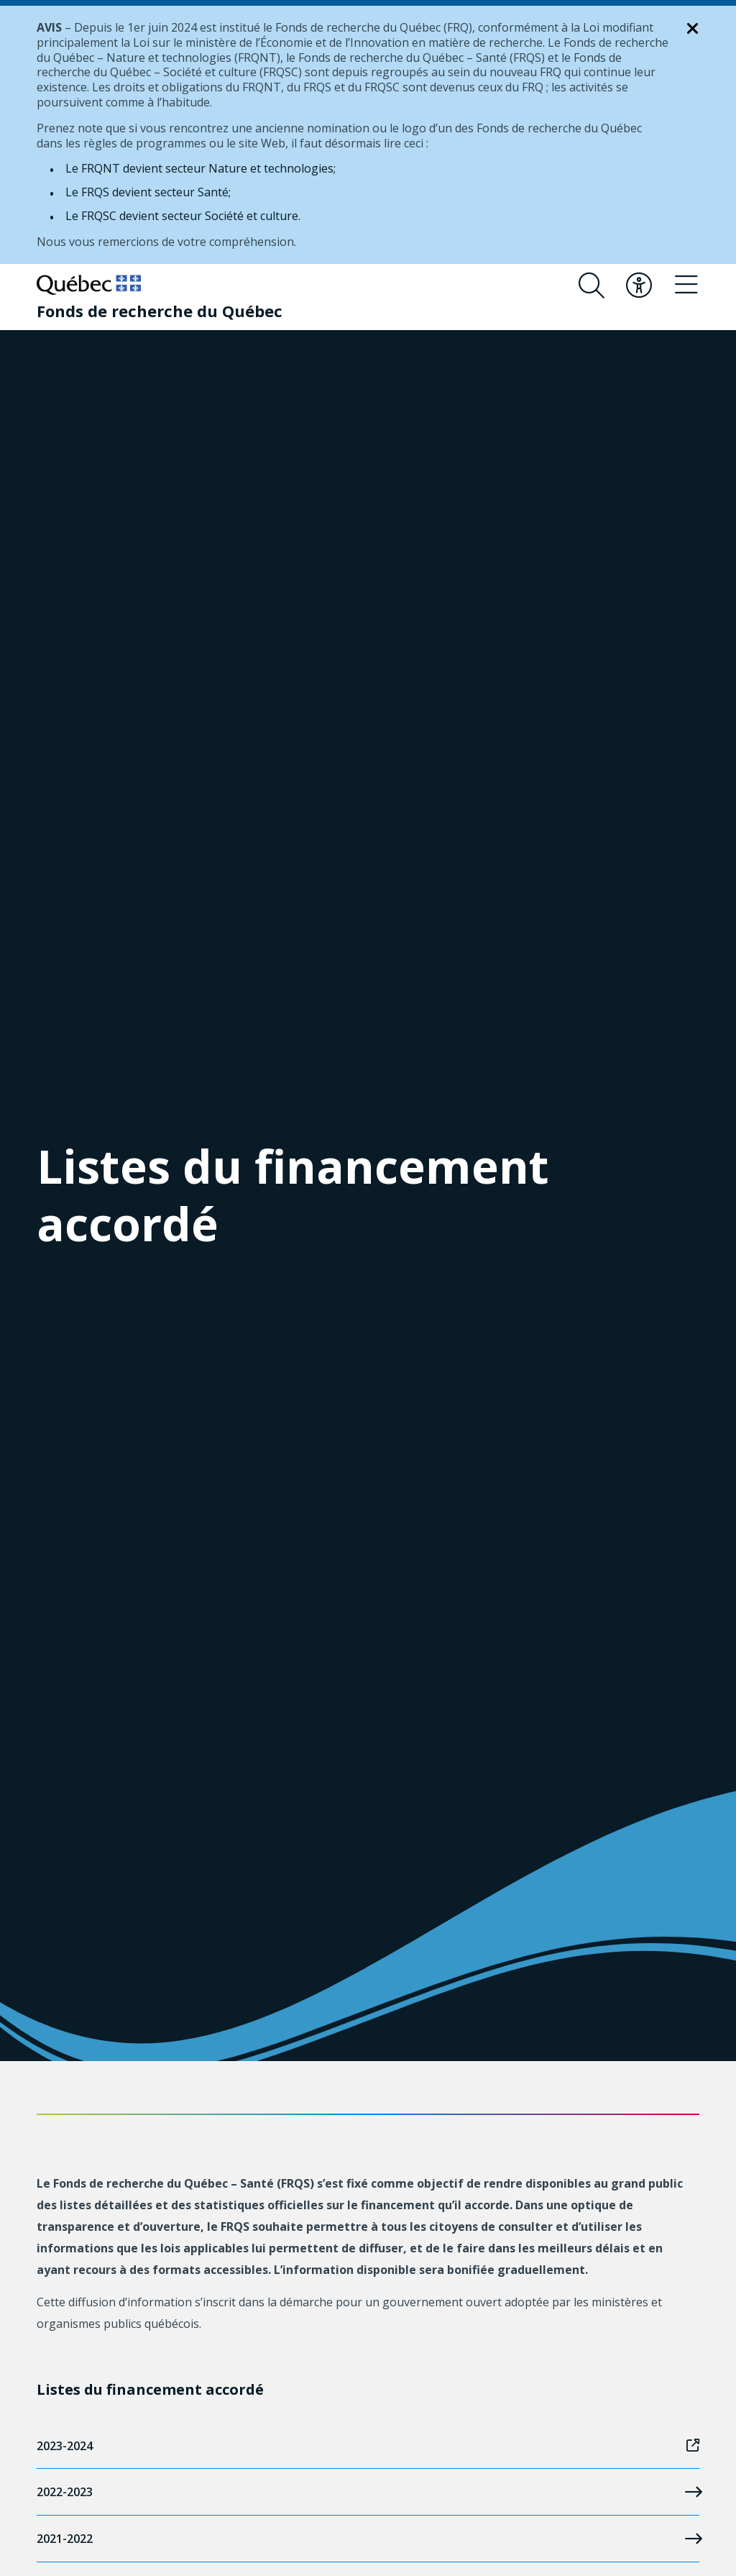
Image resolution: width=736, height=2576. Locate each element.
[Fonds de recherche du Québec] (159, 310)
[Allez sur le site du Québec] (89, 285)
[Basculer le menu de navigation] (686, 285)
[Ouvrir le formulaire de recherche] (591, 285)
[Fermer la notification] (692, 28)
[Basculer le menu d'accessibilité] (639, 285)
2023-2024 (368, 2446)
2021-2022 (368, 2538)
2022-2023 (368, 2491)
